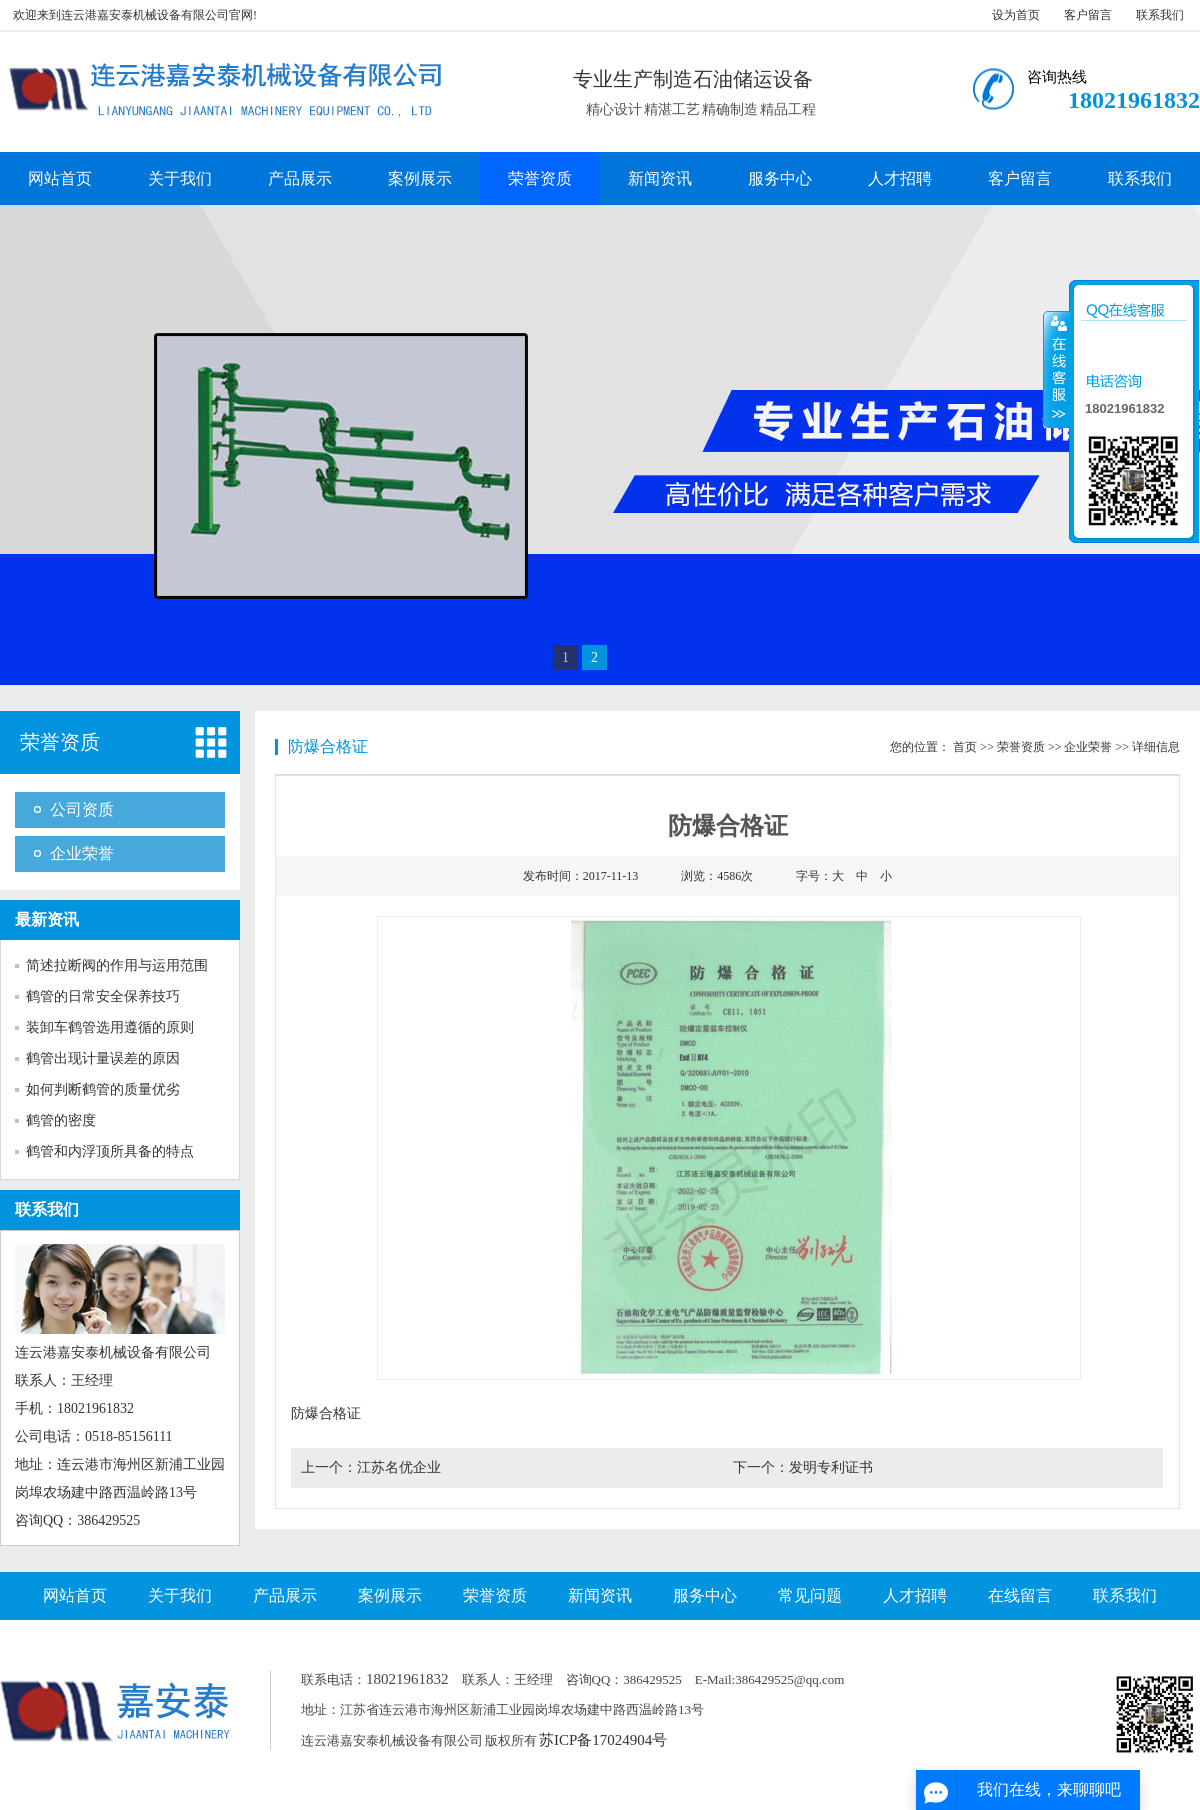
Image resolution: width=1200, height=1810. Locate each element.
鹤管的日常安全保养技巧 (103, 996)
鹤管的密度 (61, 1120)
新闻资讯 (660, 178)
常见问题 (810, 1595)
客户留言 (1088, 15)
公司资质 (82, 809)
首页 (965, 747)
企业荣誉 (82, 853)
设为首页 (1016, 15)
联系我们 (1160, 15)
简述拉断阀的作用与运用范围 (117, 965)
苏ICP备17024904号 (603, 1740)
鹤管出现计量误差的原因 (103, 1058)
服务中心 (780, 178)
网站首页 (60, 178)
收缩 (1057, 369)
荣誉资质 (540, 178)
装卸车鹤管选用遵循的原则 (110, 1027)
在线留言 (1020, 1595)
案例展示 (420, 178)
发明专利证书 (831, 1467)
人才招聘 (900, 178)
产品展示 (300, 178)
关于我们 (180, 178)
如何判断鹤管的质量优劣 (103, 1089)
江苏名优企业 (399, 1467)
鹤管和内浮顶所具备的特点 (110, 1151)
